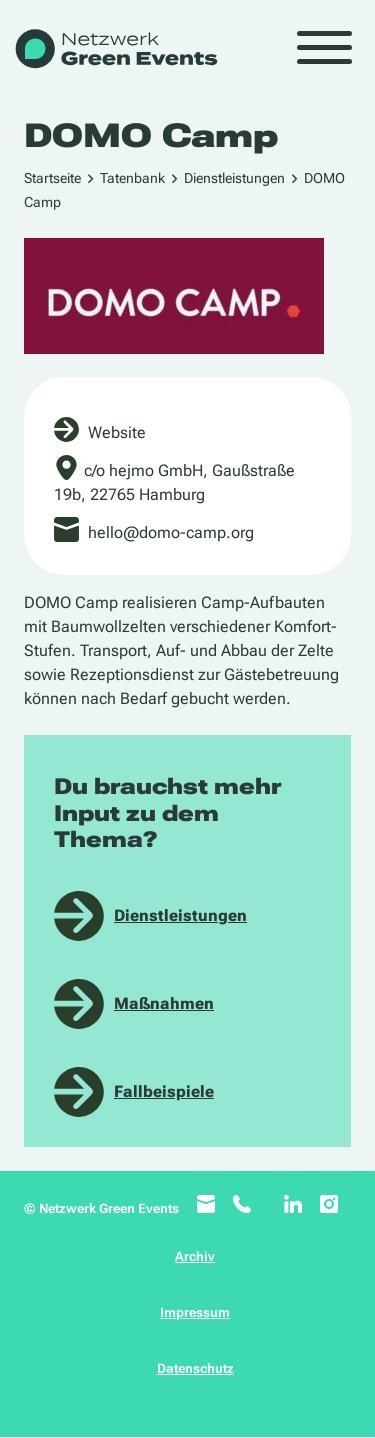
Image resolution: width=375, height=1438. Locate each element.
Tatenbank (132, 178)
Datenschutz (195, 1368)
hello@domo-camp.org (171, 532)
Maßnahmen (164, 1003)
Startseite (52, 178)
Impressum (195, 1312)
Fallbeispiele (164, 1091)
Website (117, 432)
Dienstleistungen (234, 178)
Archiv (195, 1256)
